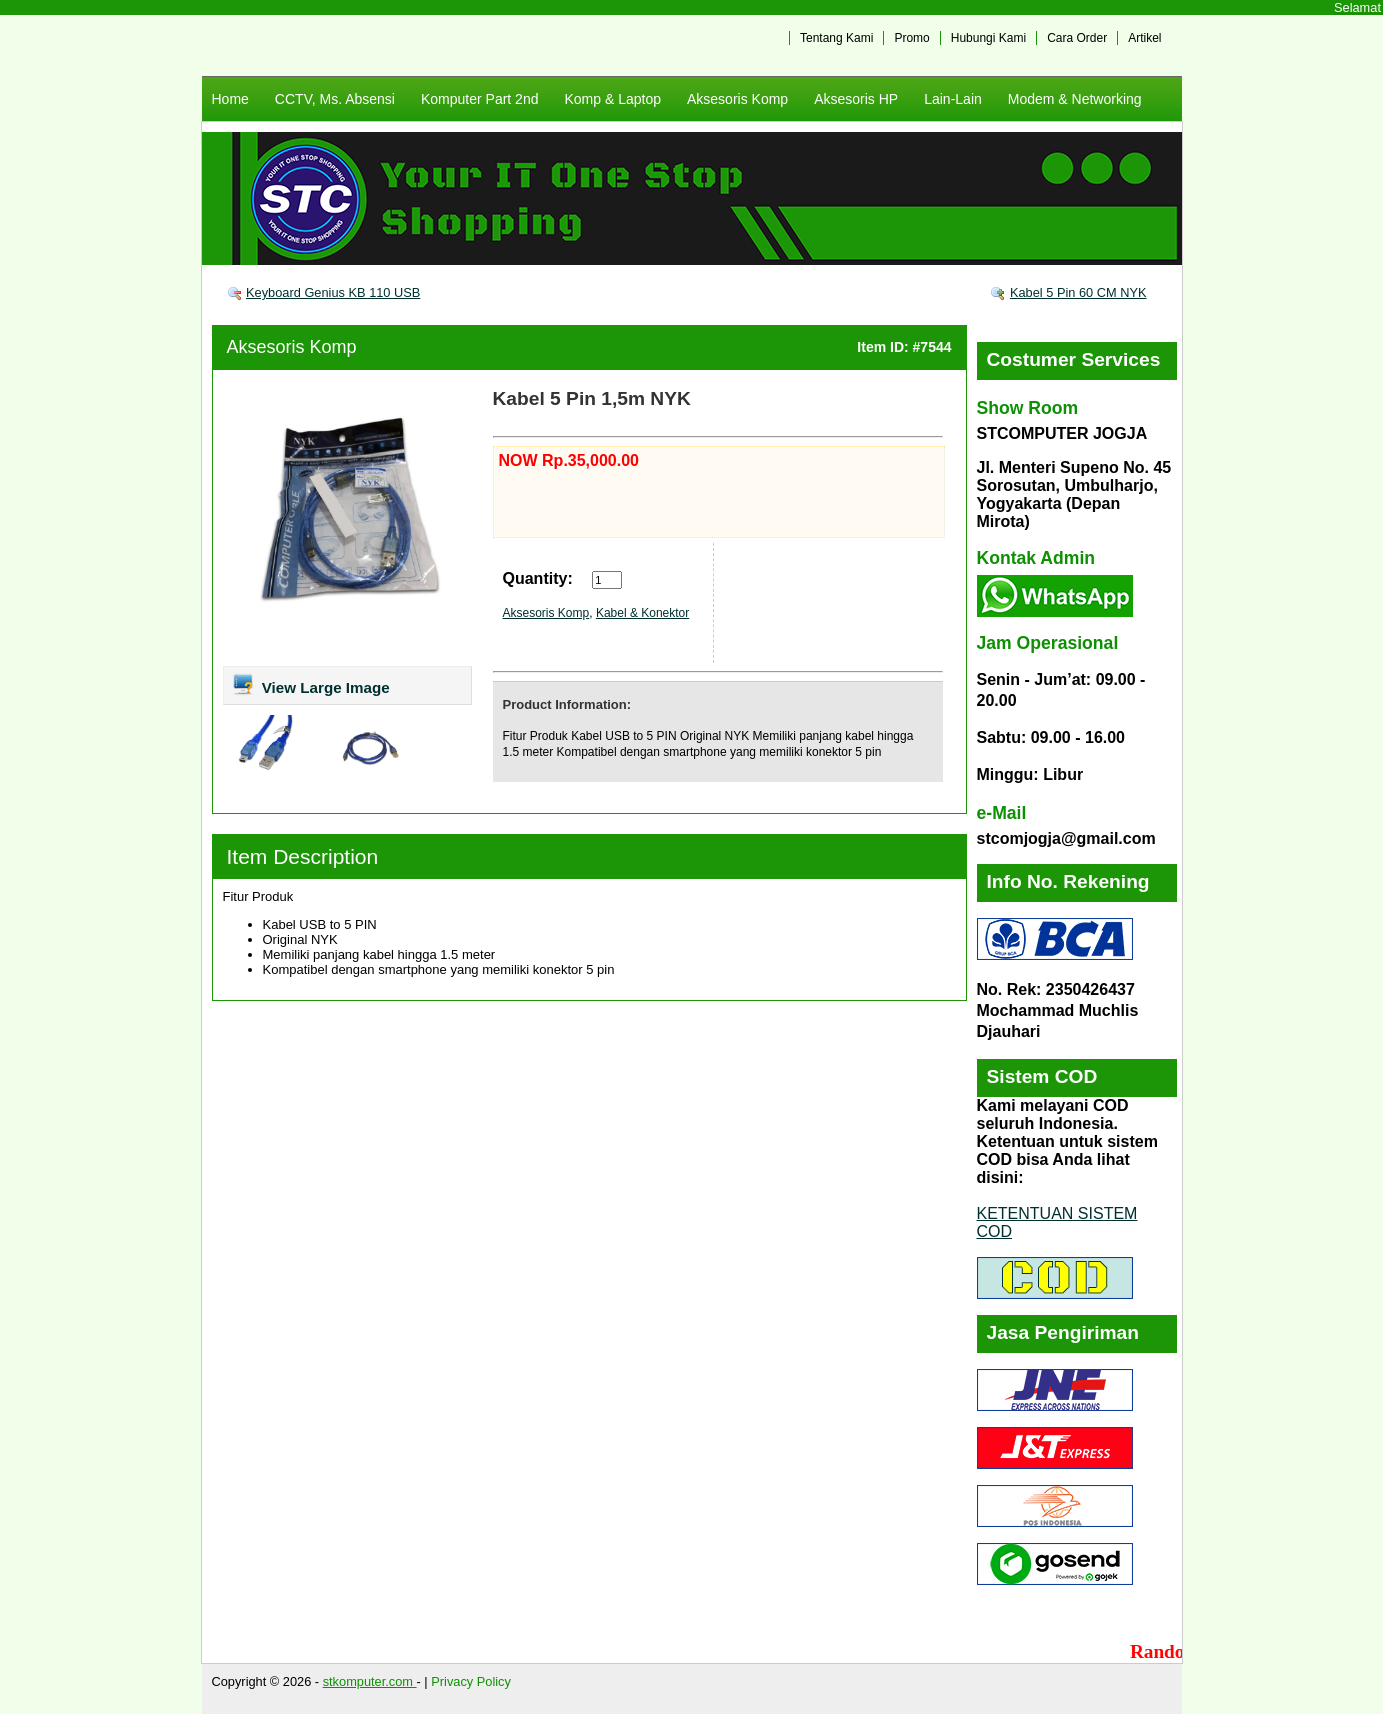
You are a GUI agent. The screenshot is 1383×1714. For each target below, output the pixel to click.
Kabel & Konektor (642, 613)
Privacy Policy (471, 1681)
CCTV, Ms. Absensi (335, 99)
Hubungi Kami (988, 38)
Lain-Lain (953, 99)
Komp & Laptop (612, 99)
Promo (911, 38)
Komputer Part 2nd (480, 99)
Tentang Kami (836, 38)
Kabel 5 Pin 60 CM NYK (1078, 292)
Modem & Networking (1075, 99)
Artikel (1144, 38)
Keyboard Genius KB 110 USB (333, 292)
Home (230, 99)
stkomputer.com (370, 1681)
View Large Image (310, 684)
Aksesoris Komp (737, 99)
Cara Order (1077, 38)
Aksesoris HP (856, 99)
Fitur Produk (258, 896)
